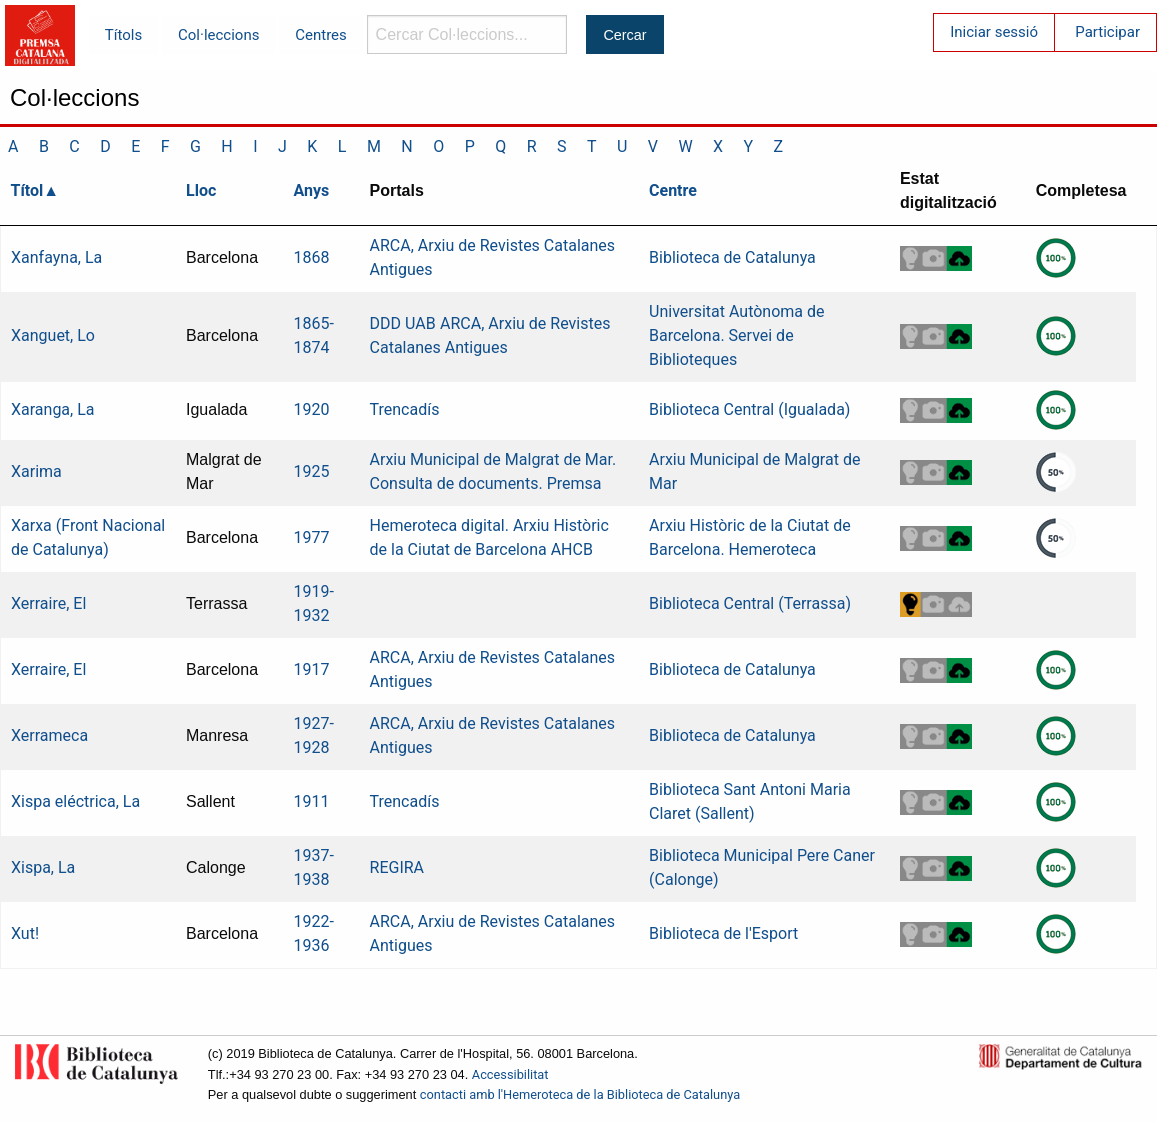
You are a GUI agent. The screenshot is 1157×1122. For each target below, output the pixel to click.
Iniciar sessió (994, 32)
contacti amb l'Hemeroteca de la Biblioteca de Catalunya (580, 1094)
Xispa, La (43, 867)
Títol (27, 190)
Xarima (36, 471)
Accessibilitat (510, 1074)
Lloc (201, 190)
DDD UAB (403, 323)
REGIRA (397, 867)
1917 (312, 669)
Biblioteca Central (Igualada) (749, 409)
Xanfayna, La (56, 257)
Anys (312, 190)
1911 (312, 801)
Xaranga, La (53, 409)
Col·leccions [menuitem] (218, 35)
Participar (1107, 32)
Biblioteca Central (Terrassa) (750, 603)
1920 (312, 409)
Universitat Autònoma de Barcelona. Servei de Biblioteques (737, 335)
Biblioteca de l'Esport (723, 933)
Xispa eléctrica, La (75, 801)
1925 (312, 471)
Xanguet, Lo (53, 335)
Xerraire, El (48, 603)
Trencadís (405, 409)
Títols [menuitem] (123, 35)
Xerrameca (49, 735)
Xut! (25, 933)
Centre (673, 190)
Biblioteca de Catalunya (732, 257)
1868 (312, 257)
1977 (312, 537)
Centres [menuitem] (321, 35)
